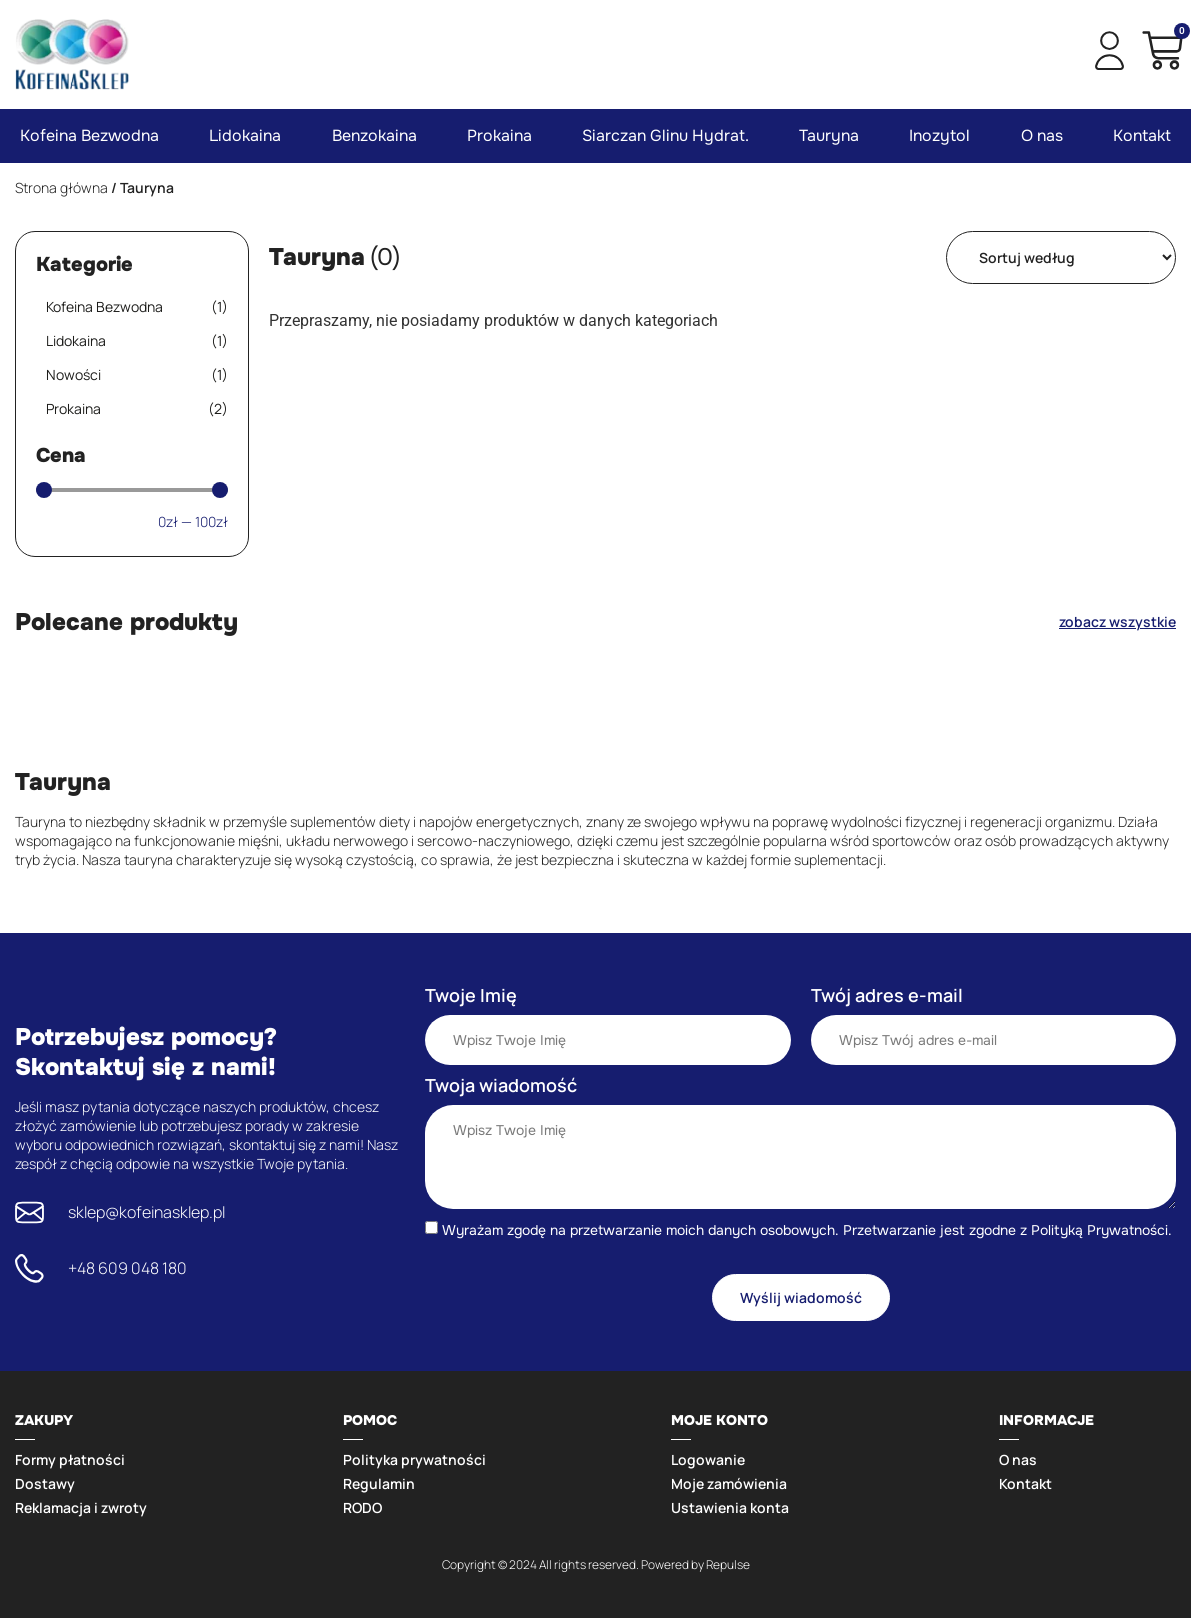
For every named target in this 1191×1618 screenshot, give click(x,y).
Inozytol (939, 136)
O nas (1042, 136)
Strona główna (61, 187)
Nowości (137, 374)
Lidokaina (245, 136)
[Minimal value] (132, 490)
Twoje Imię (471, 995)
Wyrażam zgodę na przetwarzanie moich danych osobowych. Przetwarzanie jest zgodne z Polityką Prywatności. (807, 1230)
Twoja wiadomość (501, 1085)
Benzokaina (374, 136)
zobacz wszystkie (1117, 621)
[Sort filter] (1061, 257)
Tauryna (829, 136)
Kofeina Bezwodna (89, 136)
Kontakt (1142, 136)
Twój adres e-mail (887, 995)
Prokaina (499, 136)
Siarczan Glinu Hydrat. (665, 136)
